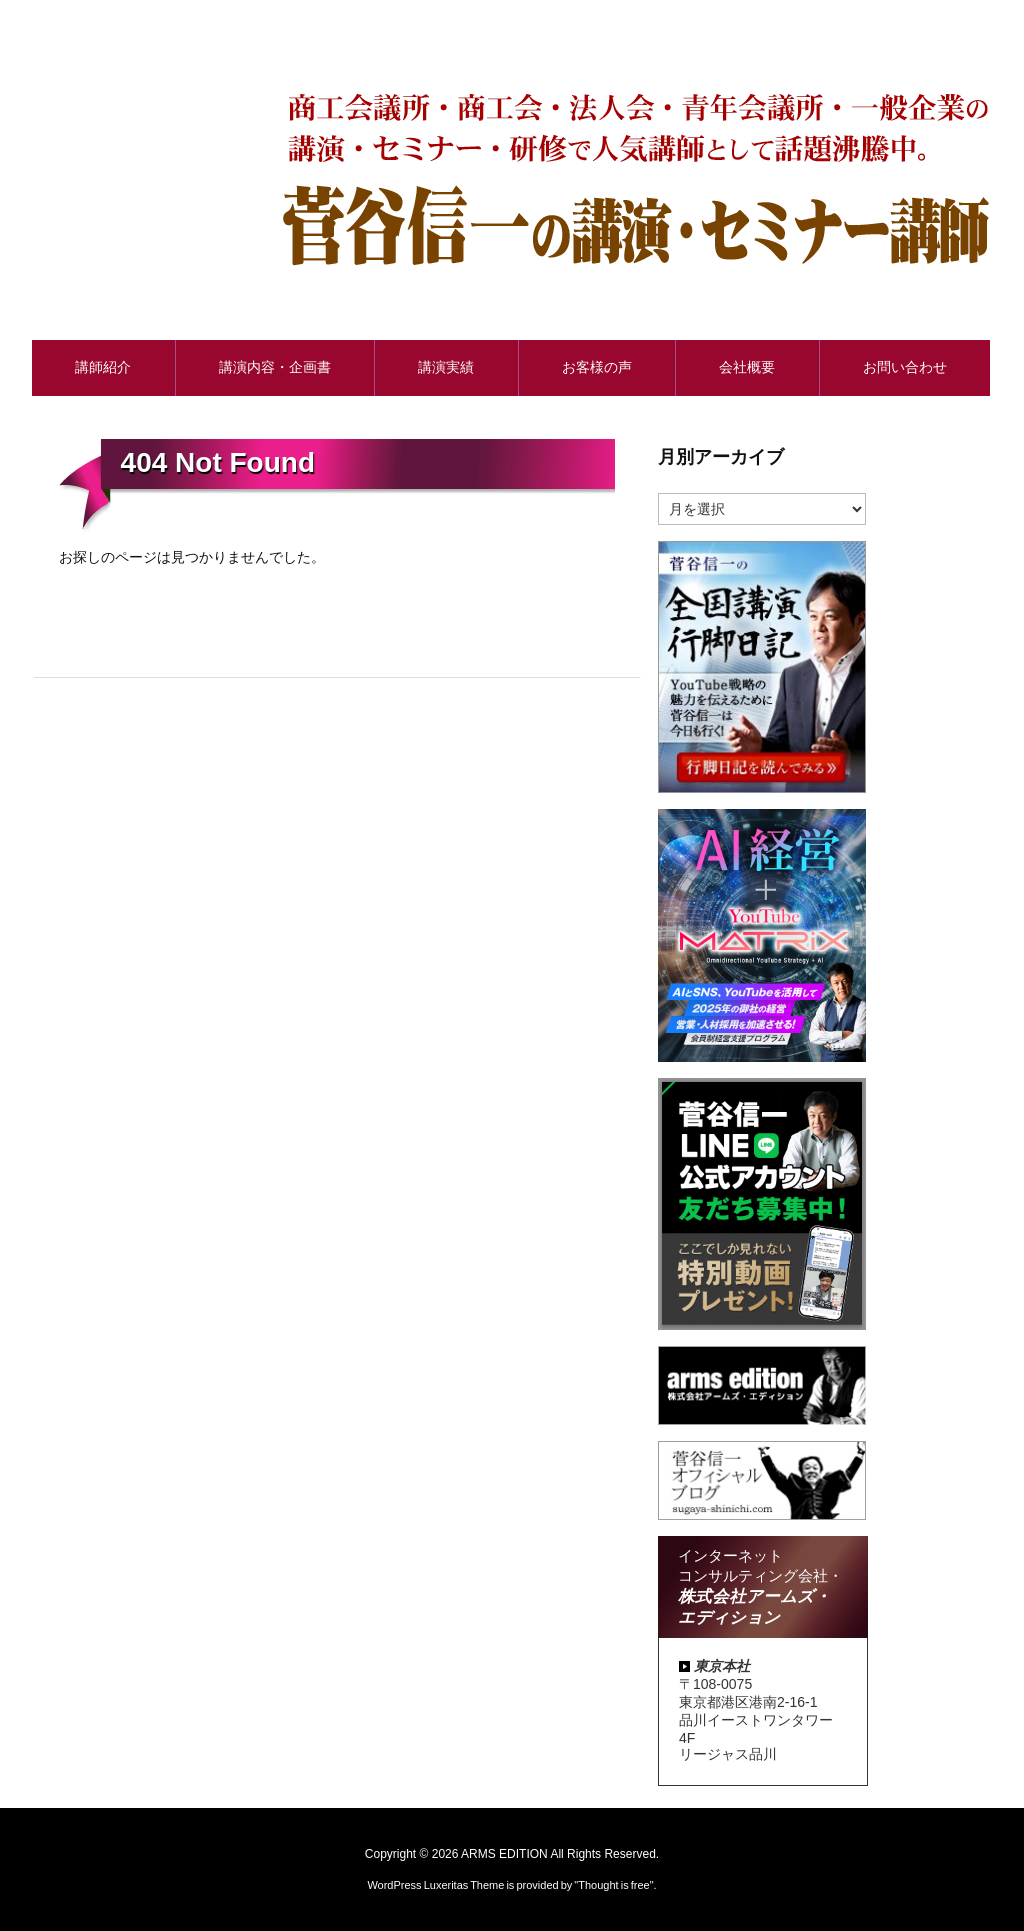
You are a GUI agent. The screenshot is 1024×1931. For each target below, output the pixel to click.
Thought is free (613, 1885)
